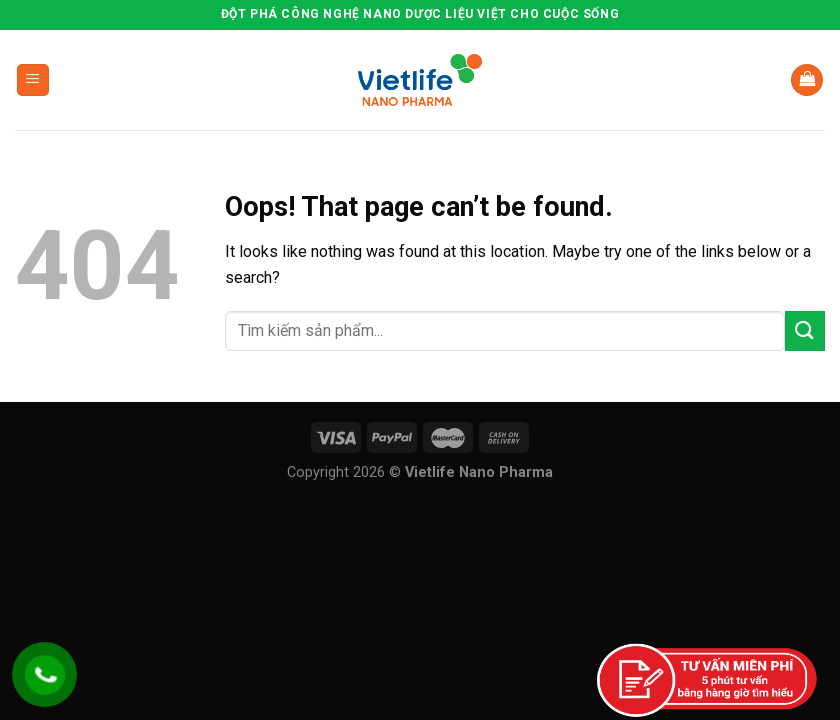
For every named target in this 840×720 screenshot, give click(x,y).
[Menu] (33, 80)
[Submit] (805, 330)
